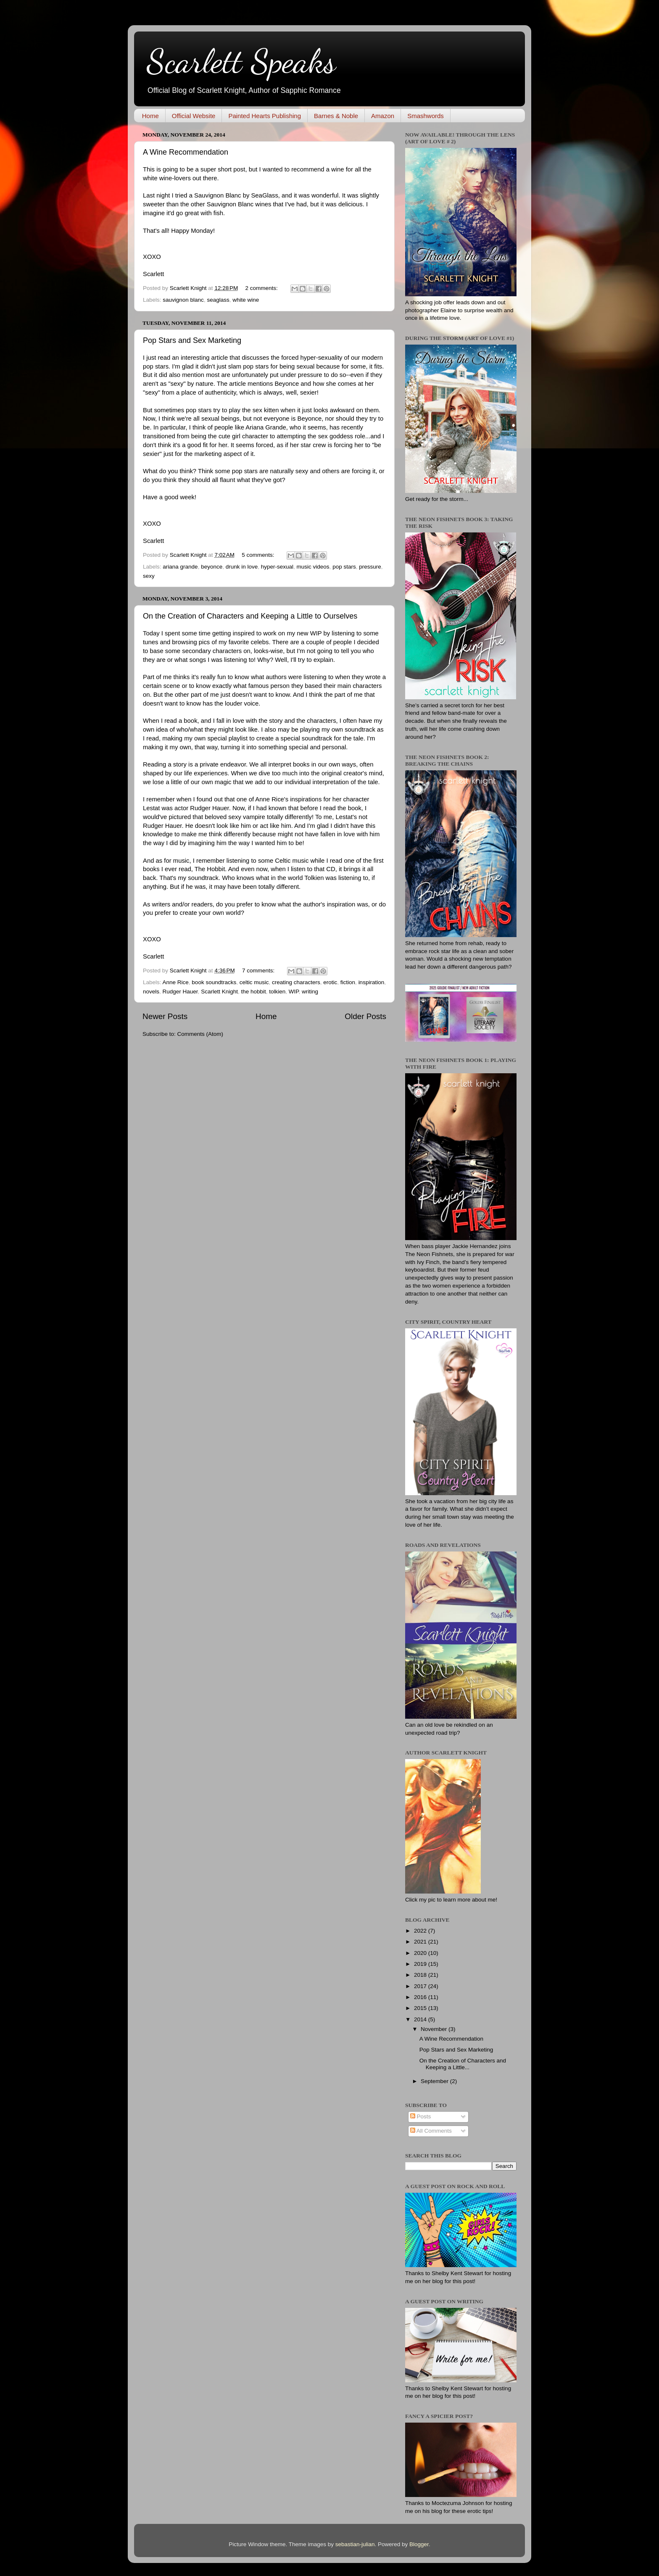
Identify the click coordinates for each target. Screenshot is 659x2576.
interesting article (204, 357)
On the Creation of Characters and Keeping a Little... (462, 2063)
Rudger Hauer (209, 808)
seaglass (218, 300)
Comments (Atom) (200, 1034)
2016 (421, 1997)
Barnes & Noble (336, 115)
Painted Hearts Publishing (264, 115)
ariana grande (180, 567)
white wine (245, 300)
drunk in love (242, 567)
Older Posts (365, 1016)
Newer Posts (164, 1016)
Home (150, 115)
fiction (347, 982)
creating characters (296, 982)
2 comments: (262, 288)
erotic (330, 982)
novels (151, 991)
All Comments (431, 2131)
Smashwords (425, 115)
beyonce (211, 567)
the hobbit (253, 991)
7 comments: (259, 970)
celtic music (254, 982)
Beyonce (286, 383)
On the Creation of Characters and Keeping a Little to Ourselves (250, 616)
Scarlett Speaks (241, 61)
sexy (149, 576)
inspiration (371, 982)
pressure (370, 567)
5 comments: (259, 555)
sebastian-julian (355, 2544)
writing (310, 991)
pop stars (344, 567)
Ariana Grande (265, 427)
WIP (294, 991)
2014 (421, 2019)
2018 (421, 1975)
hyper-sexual (277, 567)
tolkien (277, 991)
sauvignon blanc (183, 300)
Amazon (382, 115)
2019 (421, 1964)
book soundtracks (214, 982)
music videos (313, 567)
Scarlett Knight (219, 991)
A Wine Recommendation (185, 152)
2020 (421, 1953)
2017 (421, 1986)
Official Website (194, 115)
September (435, 2081)
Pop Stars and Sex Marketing (192, 340)
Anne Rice (176, 982)
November (434, 2029)
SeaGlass (264, 195)
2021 (421, 1942)
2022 (421, 1931)
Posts (420, 2116)
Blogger (419, 2544)
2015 (421, 2008)
